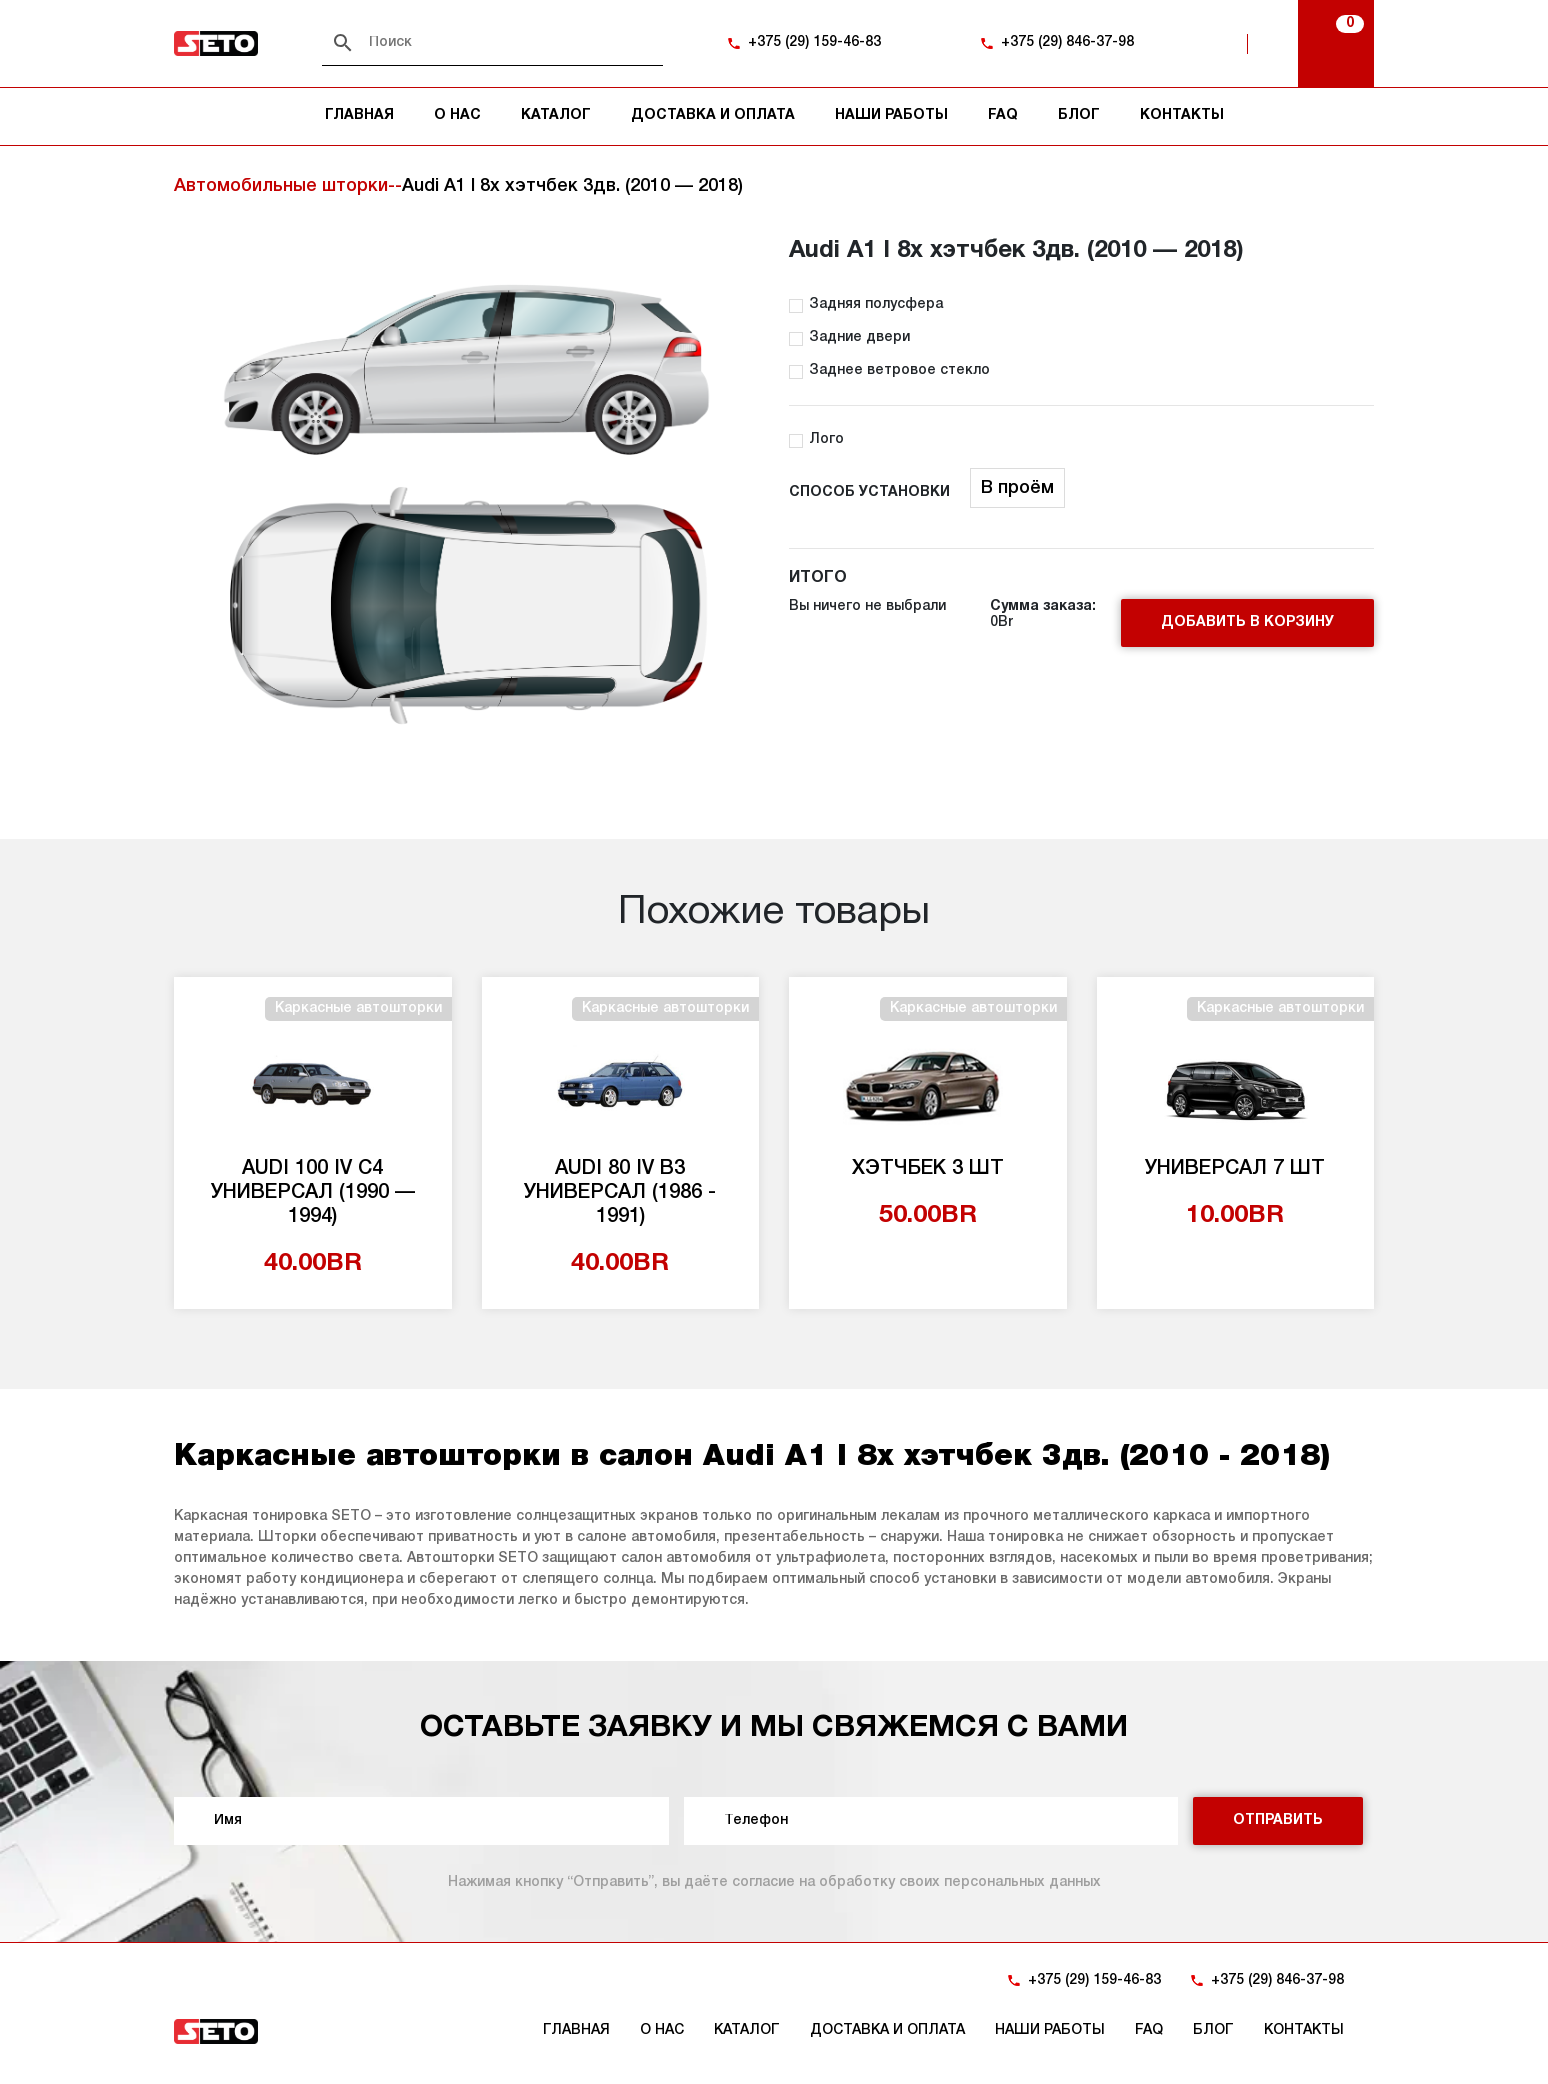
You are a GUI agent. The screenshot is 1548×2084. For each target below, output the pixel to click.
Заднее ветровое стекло (899, 370)
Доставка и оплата (713, 115)
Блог (1079, 115)
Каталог (556, 115)
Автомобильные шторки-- (288, 186)
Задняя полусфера (876, 304)
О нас (457, 115)
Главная (359, 115)
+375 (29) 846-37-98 (1067, 42)
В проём (1017, 488)
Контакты (1182, 115)
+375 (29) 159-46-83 (814, 42)
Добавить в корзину (1247, 622)
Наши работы (891, 115)
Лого (826, 439)
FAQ (1003, 115)
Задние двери (859, 337)
